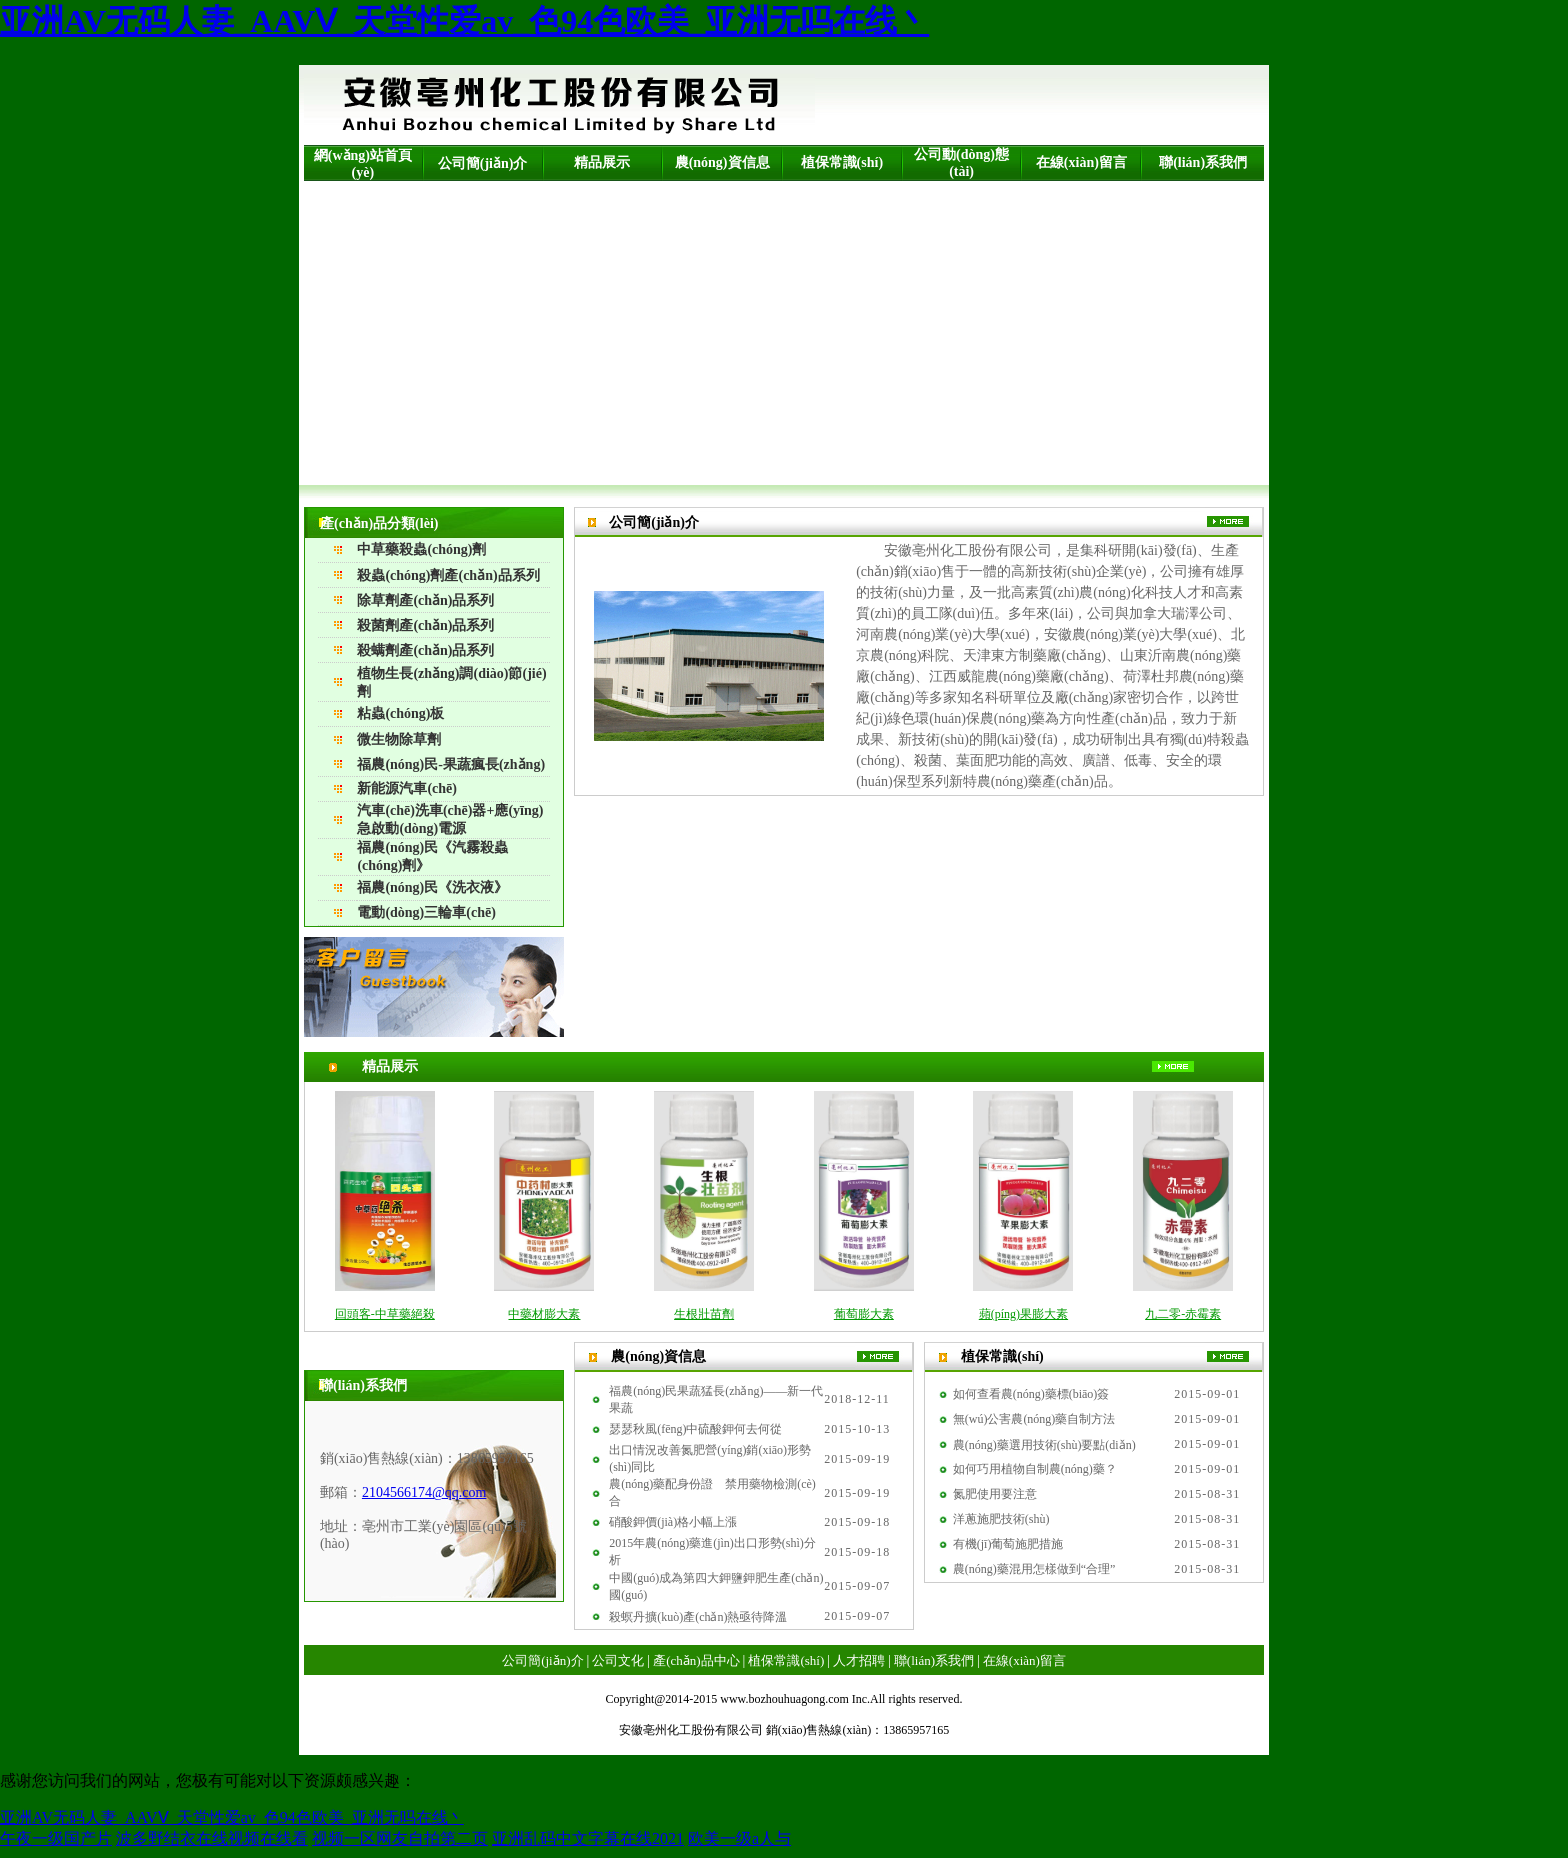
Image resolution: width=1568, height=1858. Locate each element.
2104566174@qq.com (424, 1492)
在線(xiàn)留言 (1081, 162)
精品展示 (602, 162)
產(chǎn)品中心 (696, 1660)
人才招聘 (859, 1660)
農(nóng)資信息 (722, 162)
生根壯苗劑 (704, 1314)
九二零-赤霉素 (1183, 1314)
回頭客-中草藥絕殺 (385, 1314)
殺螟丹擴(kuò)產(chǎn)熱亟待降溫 (698, 1617)
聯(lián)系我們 (1203, 162)
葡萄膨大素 (864, 1314)
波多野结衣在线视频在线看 (212, 1838)
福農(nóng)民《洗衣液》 (432, 887)
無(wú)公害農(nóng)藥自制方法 (1034, 1419)
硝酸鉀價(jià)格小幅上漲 (673, 1522)
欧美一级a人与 (739, 1838)
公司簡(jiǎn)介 (483, 163)
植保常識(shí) (842, 162)
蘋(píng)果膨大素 (1023, 1314)
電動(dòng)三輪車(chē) (426, 912)
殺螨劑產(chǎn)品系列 (425, 650)
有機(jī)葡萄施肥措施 (1008, 1544)
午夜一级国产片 (56, 1838)
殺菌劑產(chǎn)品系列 (425, 625)
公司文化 (618, 1660)
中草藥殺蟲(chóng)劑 (421, 549)
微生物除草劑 (399, 739)
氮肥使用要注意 (995, 1494)
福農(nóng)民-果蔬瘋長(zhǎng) (451, 764)
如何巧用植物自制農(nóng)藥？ (1035, 1469)
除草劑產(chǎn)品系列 (425, 600)
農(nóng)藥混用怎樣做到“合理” (1034, 1569)
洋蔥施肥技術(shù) (1001, 1519)
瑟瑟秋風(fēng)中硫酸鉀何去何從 (695, 1429)
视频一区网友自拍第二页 (400, 1838)
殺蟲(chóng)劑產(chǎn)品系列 (448, 575)
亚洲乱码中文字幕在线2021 (588, 1838)
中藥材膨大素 (544, 1314)
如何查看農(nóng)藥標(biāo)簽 (1031, 1394)
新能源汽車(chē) (407, 788)
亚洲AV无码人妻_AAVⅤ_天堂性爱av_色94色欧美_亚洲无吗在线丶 (464, 21)
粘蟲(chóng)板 (400, 713)
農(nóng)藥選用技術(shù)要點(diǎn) (1044, 1445)
